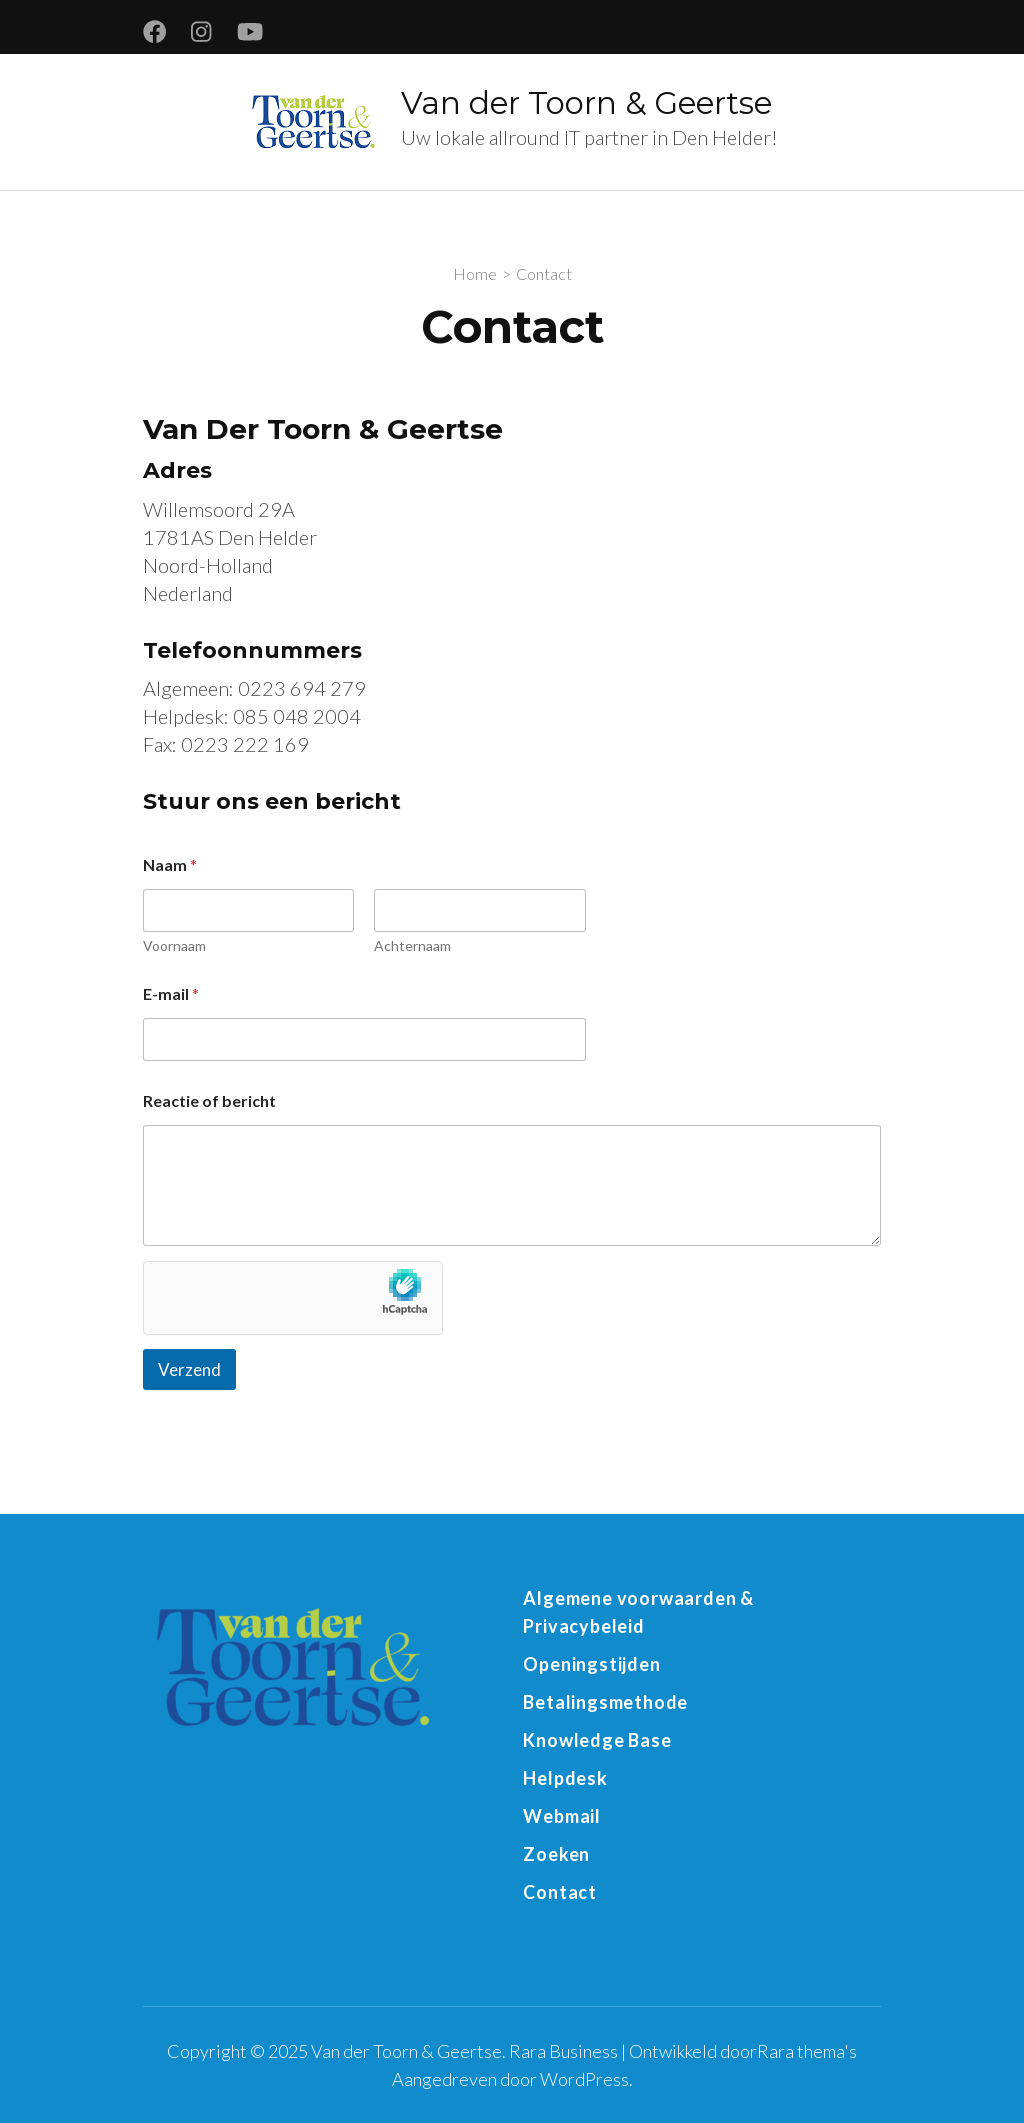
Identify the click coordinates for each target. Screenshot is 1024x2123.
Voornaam (174, 945)
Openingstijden (591, 1664)
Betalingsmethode (605, 1702)
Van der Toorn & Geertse (586, 103)
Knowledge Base (597, 1740)
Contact (560, 1892)
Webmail (562, 1816)
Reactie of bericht (209, 1100)
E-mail (171, 993)
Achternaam (412, 945)
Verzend (189, 1369)
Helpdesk (565, 1778)
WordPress (584, 2079)
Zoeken (556, 1854)
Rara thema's (807, 2051)
